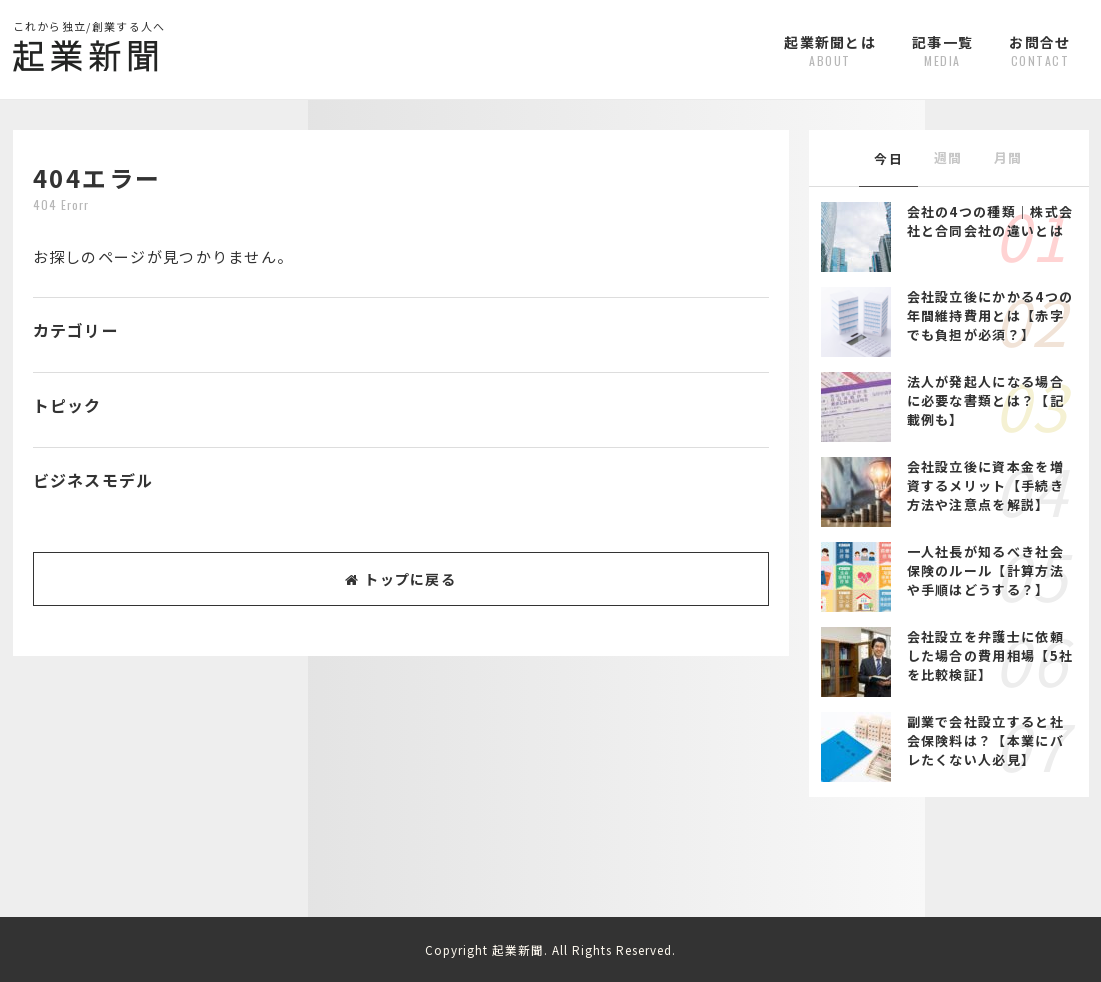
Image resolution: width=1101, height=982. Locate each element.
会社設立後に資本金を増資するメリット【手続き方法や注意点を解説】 (985, 485)
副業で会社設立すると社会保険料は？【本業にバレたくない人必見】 (985, 740)
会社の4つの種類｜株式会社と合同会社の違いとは (990, 221)
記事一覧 (942, 50)
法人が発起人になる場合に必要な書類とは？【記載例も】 (985, 400)
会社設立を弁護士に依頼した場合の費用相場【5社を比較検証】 (990, 655)
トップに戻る (400, 579)
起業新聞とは (830, 50)
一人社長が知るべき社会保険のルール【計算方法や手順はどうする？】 (985, 570)
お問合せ (1039, 50)
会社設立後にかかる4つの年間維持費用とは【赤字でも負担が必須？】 (990, 315)
